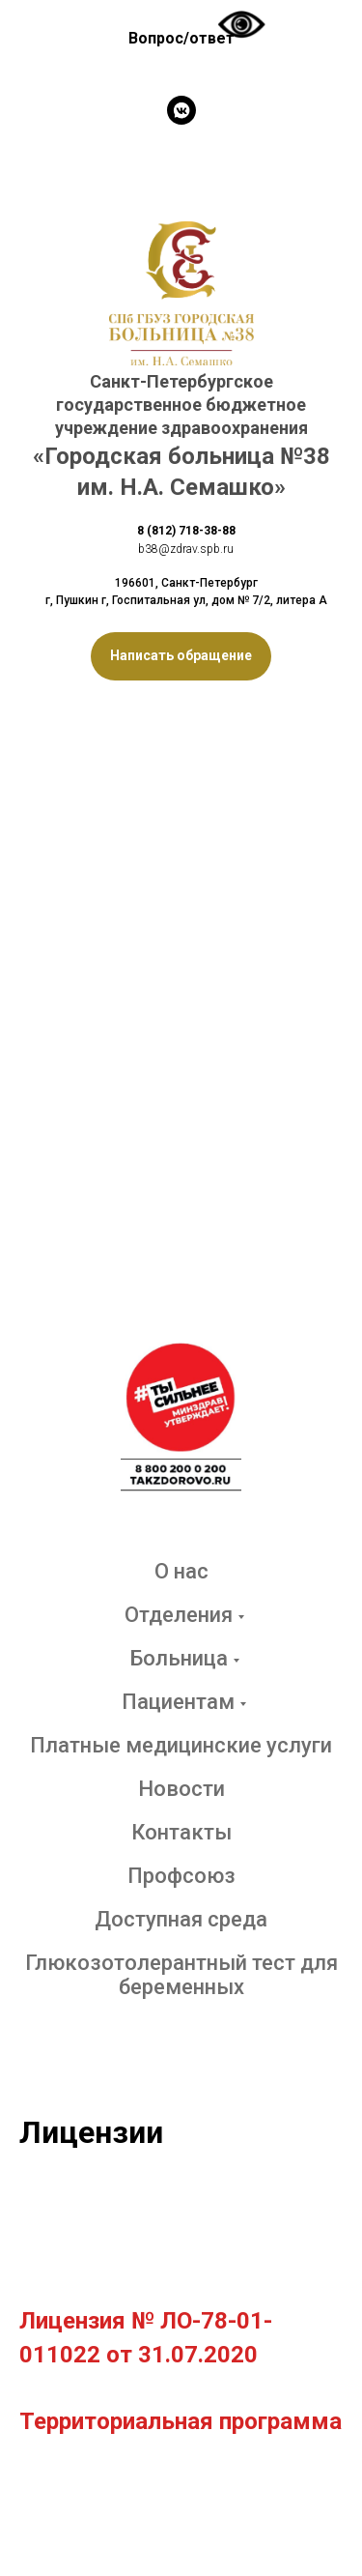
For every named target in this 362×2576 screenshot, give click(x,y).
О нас (181, 1571)
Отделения (179, 1615)
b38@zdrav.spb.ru (186, 549)
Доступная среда (181, 1919)
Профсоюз (181, 1876)
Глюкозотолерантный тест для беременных (181, 1975)
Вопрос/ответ (181, 38)
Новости (181, 1789)
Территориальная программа (180, 2421)
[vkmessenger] (181, 110)
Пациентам (178, 1702)
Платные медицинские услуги (181, 1745)
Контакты (181, 1832)
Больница (178, 1658)
